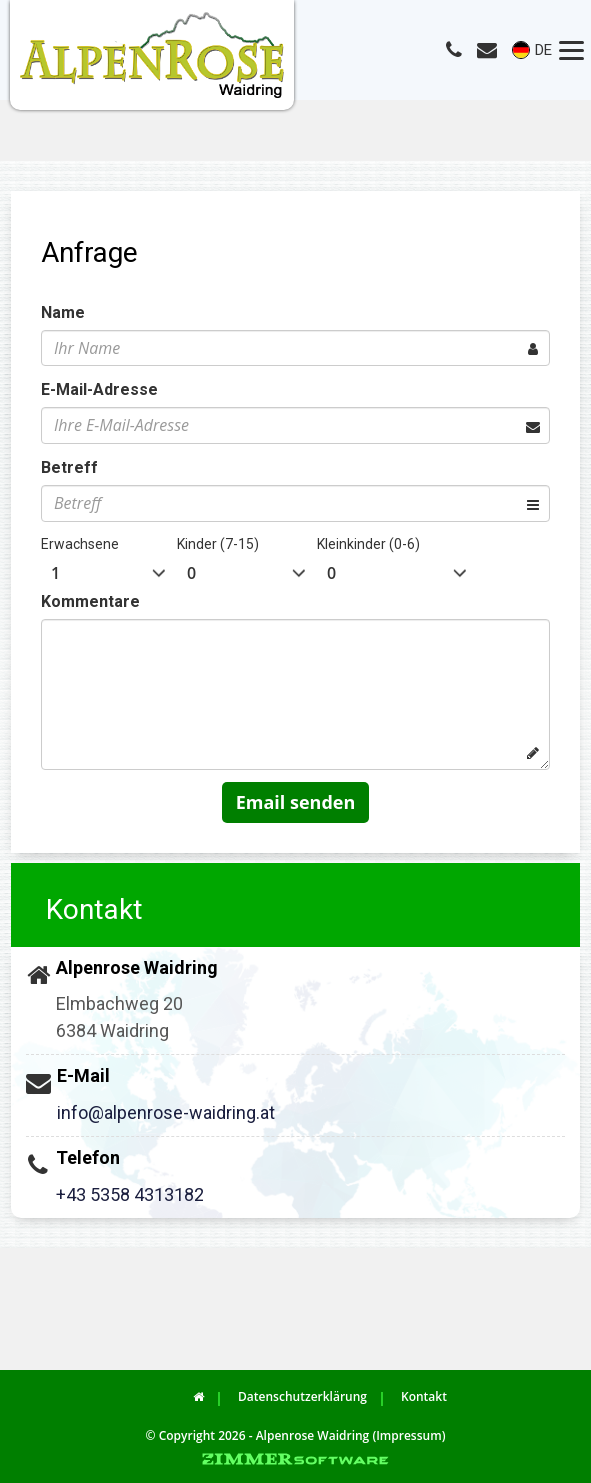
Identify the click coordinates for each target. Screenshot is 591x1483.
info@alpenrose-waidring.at (166, 1112)
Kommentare (90, 601)
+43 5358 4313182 (130, 1194)
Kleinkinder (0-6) (368, 544)
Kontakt (424, 1396)
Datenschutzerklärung (302, 1396)
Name (63, 312)
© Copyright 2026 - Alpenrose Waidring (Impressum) (296, 1435)
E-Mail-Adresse (99, 389)
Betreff (69, 467)
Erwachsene (80, 544)
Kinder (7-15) (218, 544)
